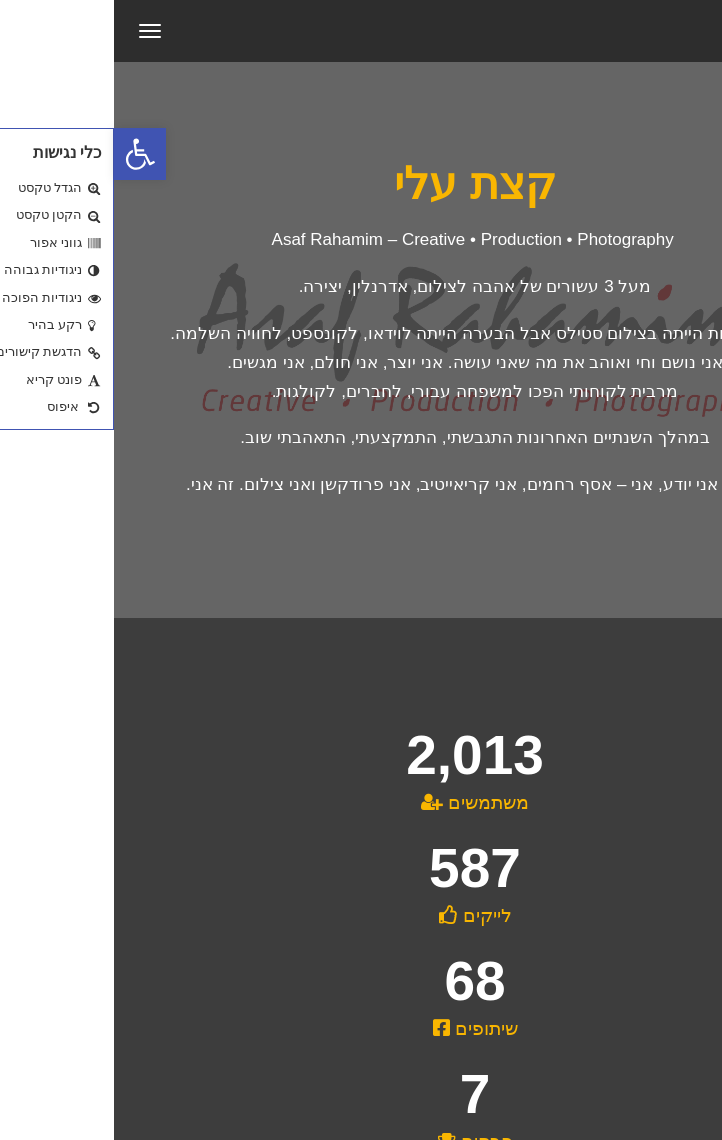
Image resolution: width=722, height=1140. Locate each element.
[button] (26, 154)
